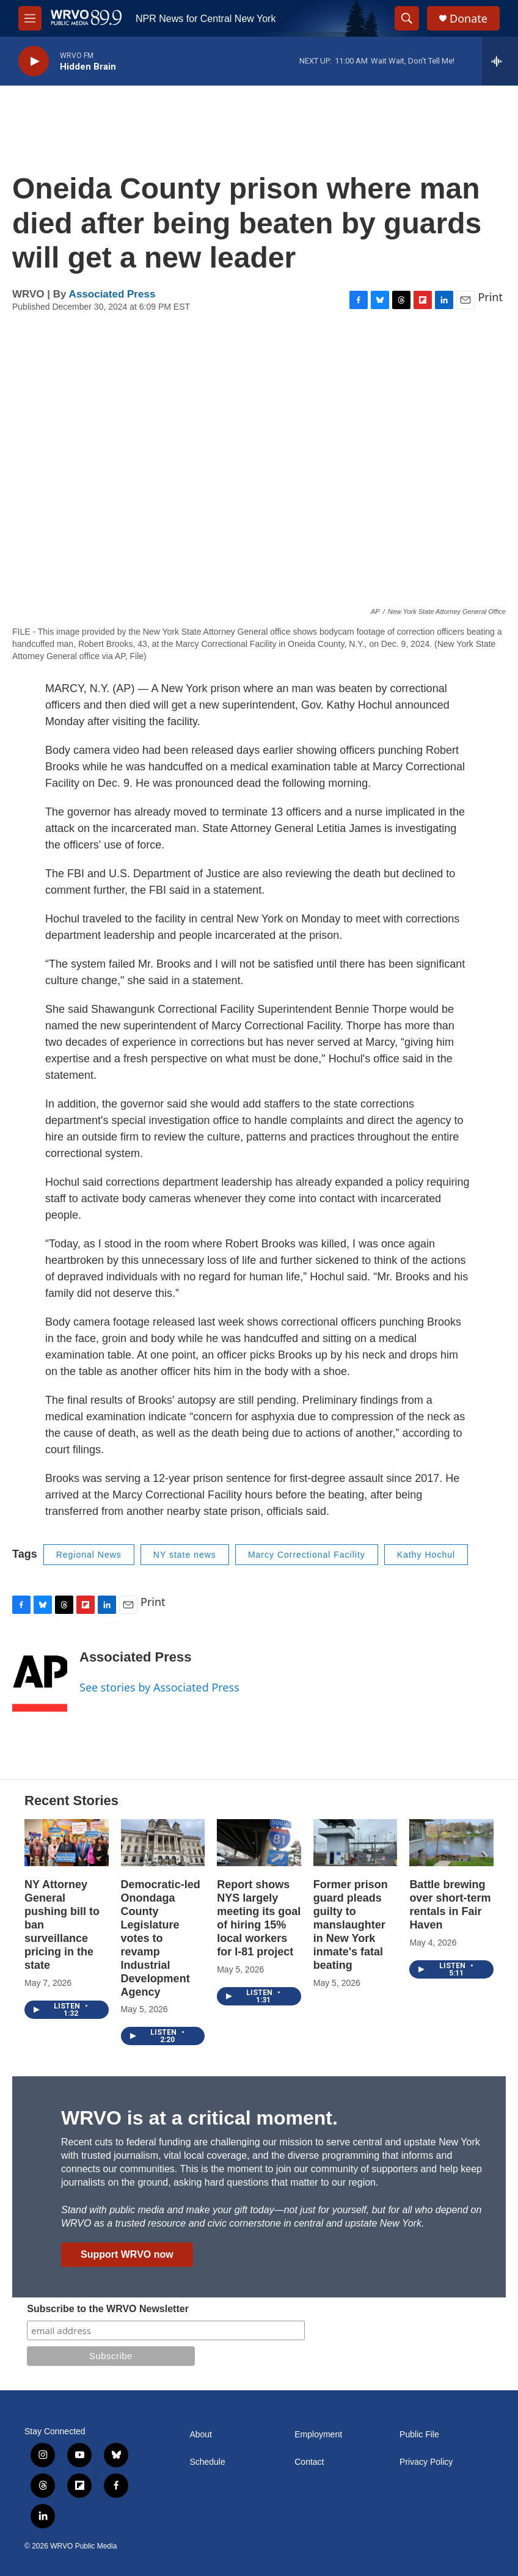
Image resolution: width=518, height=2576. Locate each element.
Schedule (207, 2462)
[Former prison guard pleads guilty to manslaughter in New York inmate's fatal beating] (355, 1842)
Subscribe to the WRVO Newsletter (108, 2309)
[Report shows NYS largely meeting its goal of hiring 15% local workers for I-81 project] (259, 1842)
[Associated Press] (39, 1675)
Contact (309, 2462)
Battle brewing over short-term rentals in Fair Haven (450, 1904)
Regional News (89, 1555)
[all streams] (500, 61)
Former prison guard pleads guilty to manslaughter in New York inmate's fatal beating (350, 1924)
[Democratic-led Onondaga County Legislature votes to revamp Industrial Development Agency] (163, 1842)
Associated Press (112, 294)
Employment (318, 2434)
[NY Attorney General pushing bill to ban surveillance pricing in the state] (66, 1842)
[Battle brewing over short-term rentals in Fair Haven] (451, 1842)
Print (490, 297)
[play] (33, 61)
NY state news (184, 1555)
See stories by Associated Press (159, 1687)
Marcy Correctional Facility (306, 1555)
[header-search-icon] (407, 18)
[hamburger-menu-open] (30, 18)
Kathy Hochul (426, 1555)
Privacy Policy (426, 2462)
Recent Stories (71, 1800)
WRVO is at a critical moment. (199, 2118)
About (200, 2434)
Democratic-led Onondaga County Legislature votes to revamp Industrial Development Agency (160, 1938)
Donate (468, 18)
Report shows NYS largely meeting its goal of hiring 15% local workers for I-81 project (259, 1918)
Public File (419, 2434)
